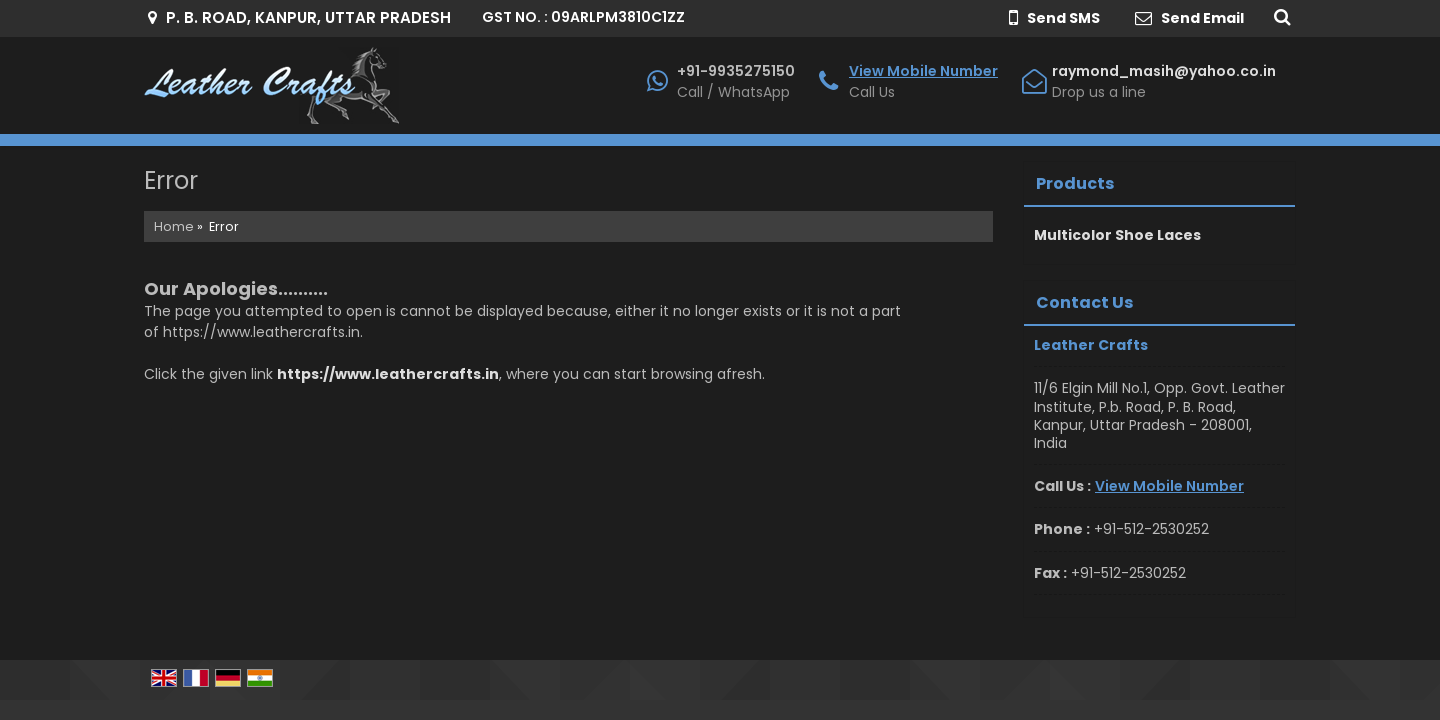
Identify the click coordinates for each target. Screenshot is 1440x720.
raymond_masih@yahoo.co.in (1164, 71)
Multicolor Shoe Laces (1117, 235)
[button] (923, 71)
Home (174, 226)
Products (1075, 183)
